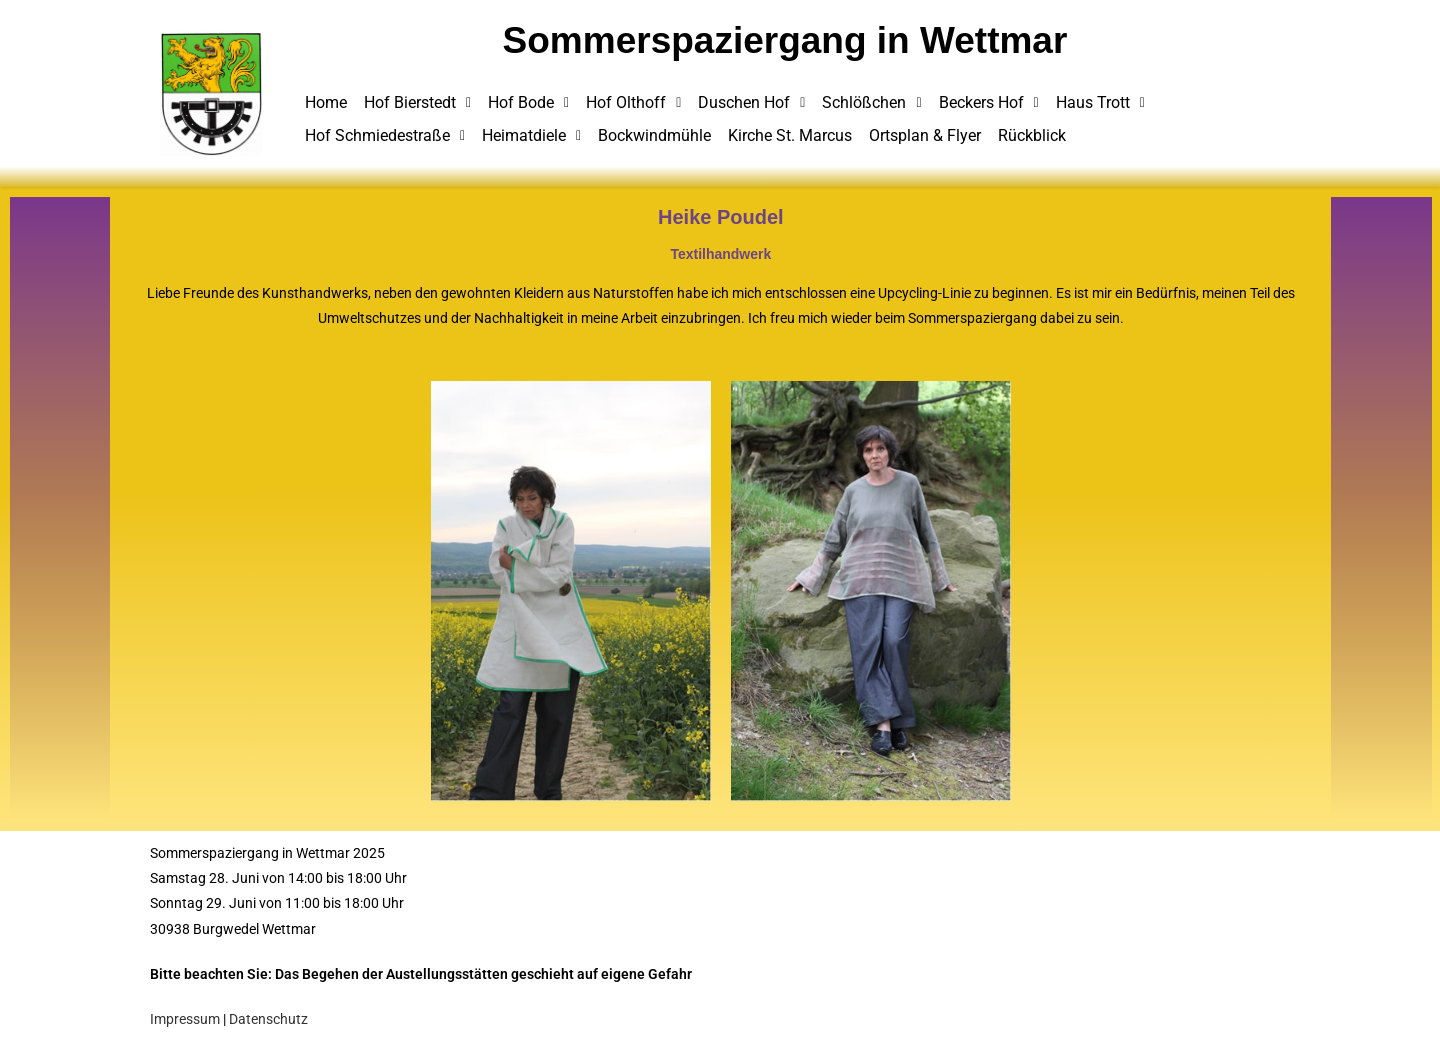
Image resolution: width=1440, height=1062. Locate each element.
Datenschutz (268, 1019)
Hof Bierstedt (417, 102)
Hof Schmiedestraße (385, 135)
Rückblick (1032, 135)
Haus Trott (1100, 102)
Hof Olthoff (633, 102)
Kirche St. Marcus (790, 135)
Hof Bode (528, 102)
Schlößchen (871, 102)
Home (326, 102)
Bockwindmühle (654, 135)
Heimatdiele (531, 135)
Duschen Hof (751, 102)
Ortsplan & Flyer (925, 135)
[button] (417, 103)
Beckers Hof (989, 102)
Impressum (185, 1019)
